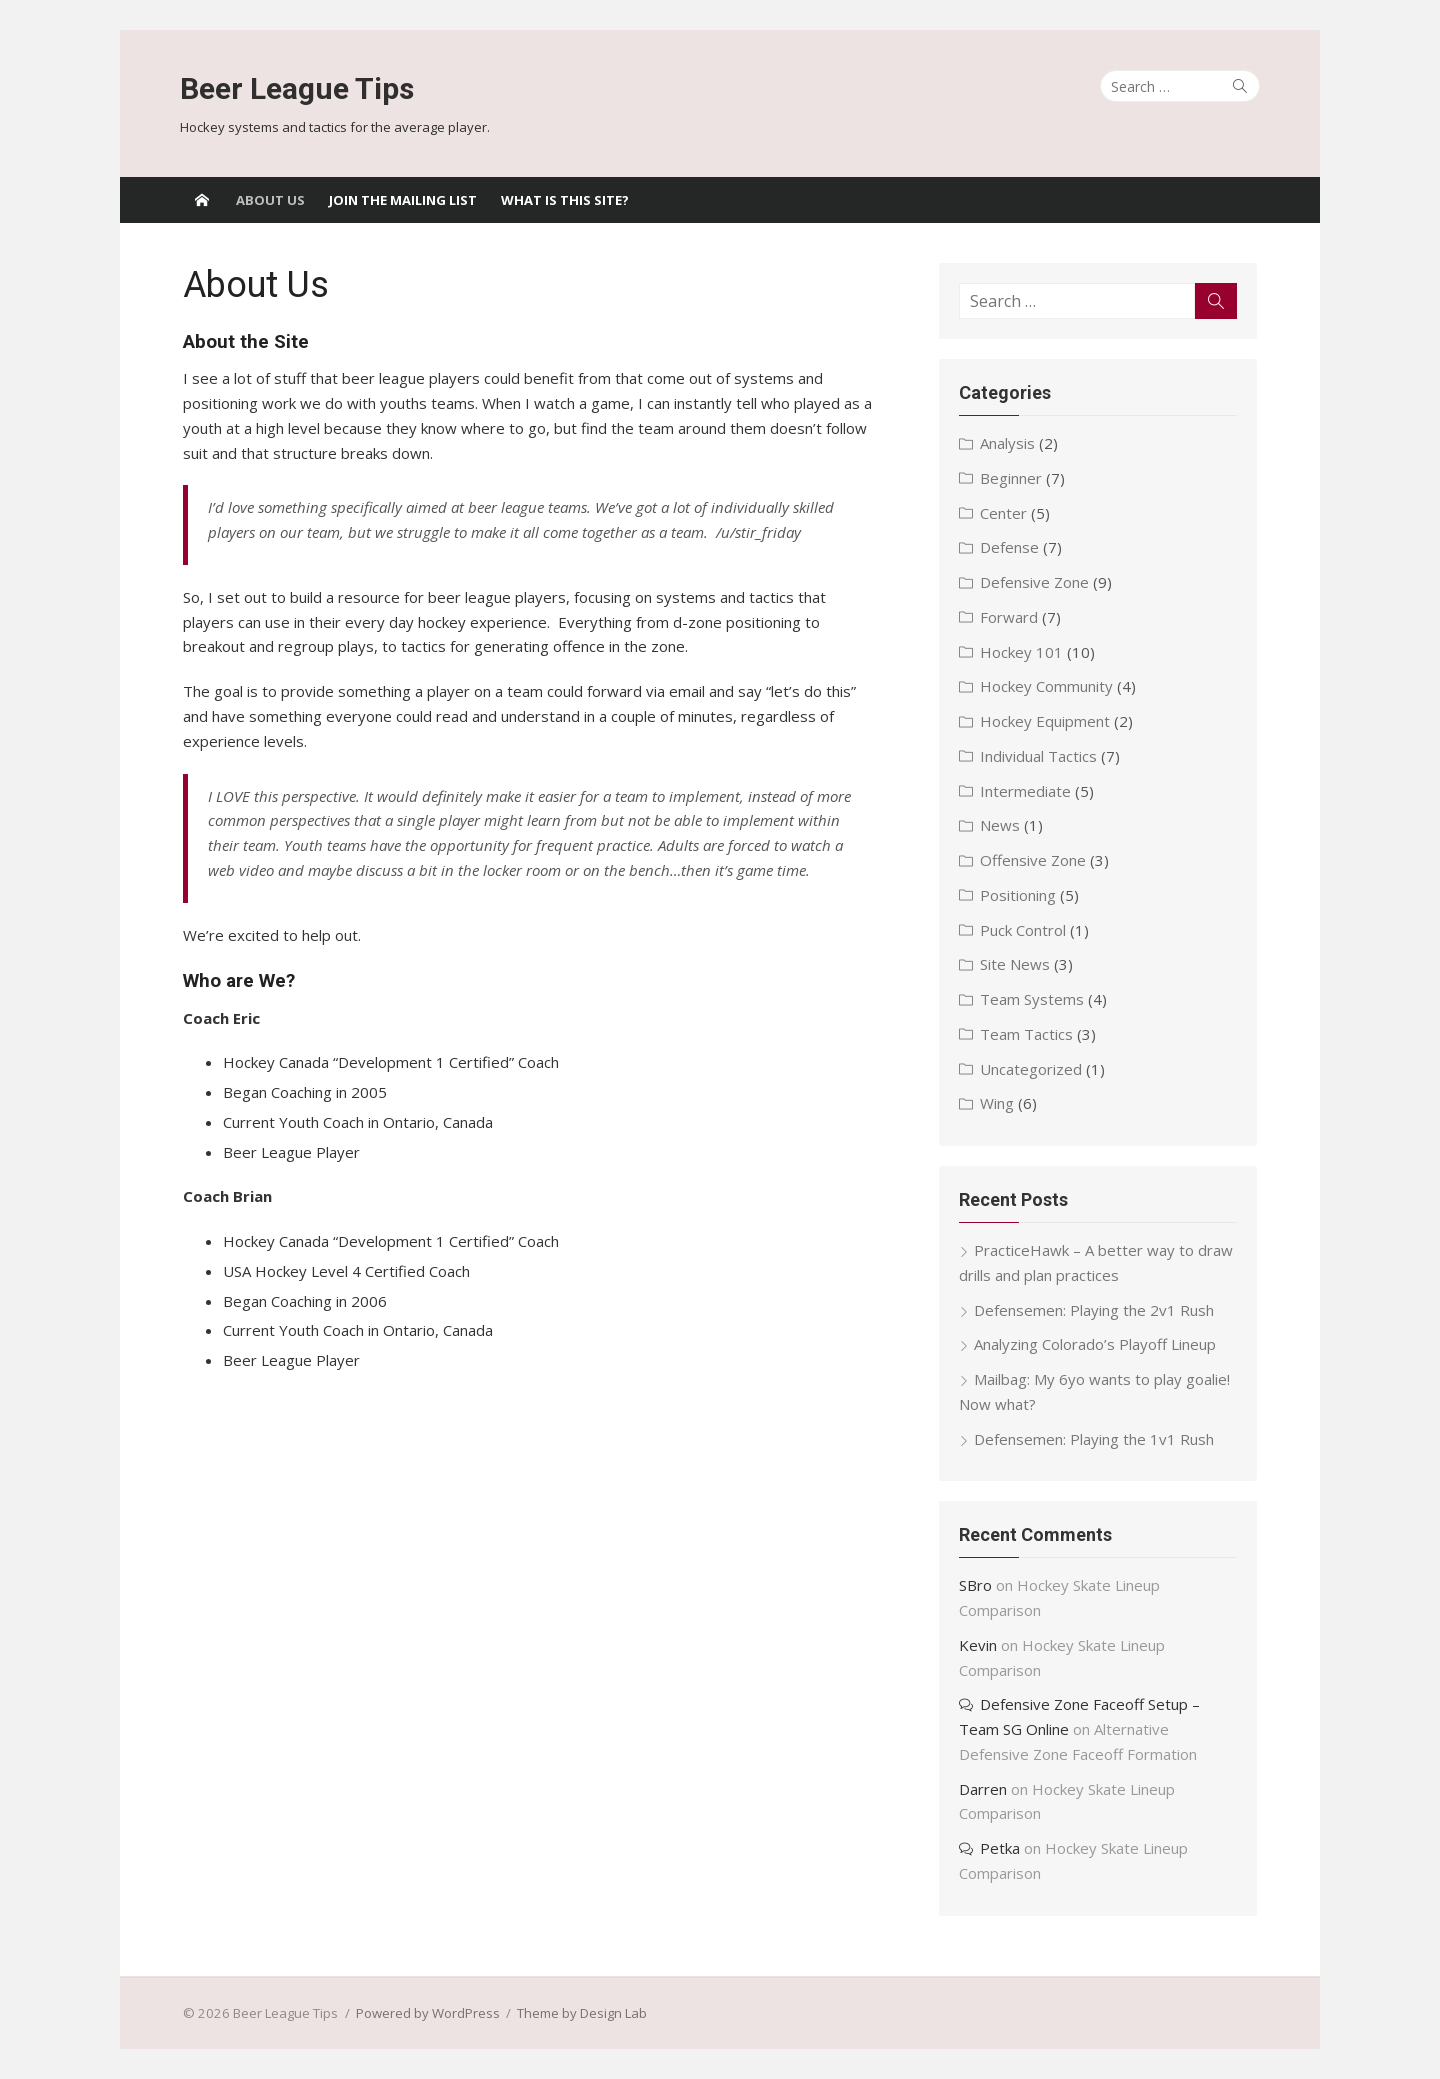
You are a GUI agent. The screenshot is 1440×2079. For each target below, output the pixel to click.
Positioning (1019, 895)
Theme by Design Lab (579, 2013)
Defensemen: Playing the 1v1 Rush (1095, 1439)
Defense (1010, 547)
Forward (1010, 617)
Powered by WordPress (425, 2013)
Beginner (1012, 478)
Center (1004, 513)
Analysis (1008, 443)
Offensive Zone (1034, 860)
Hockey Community (1047, 686)
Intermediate (1026, 791)
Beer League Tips (297, 88)
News (1001, 825)
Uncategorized (1032, 1069)
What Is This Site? (565, 200)
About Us (270, 200)
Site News (1016, 964)
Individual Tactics (1039, 756)
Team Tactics (1027, 1034)
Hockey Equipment (1046, 721)
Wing (998, 1103)
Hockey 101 (1022, 652)
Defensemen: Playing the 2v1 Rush (1095, 1310)
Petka (1001, 1848)
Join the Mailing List (403, 200)
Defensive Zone (1035, 582)
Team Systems (1033, 999)
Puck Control (1024, 930)
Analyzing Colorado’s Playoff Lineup (1096, 1344)
